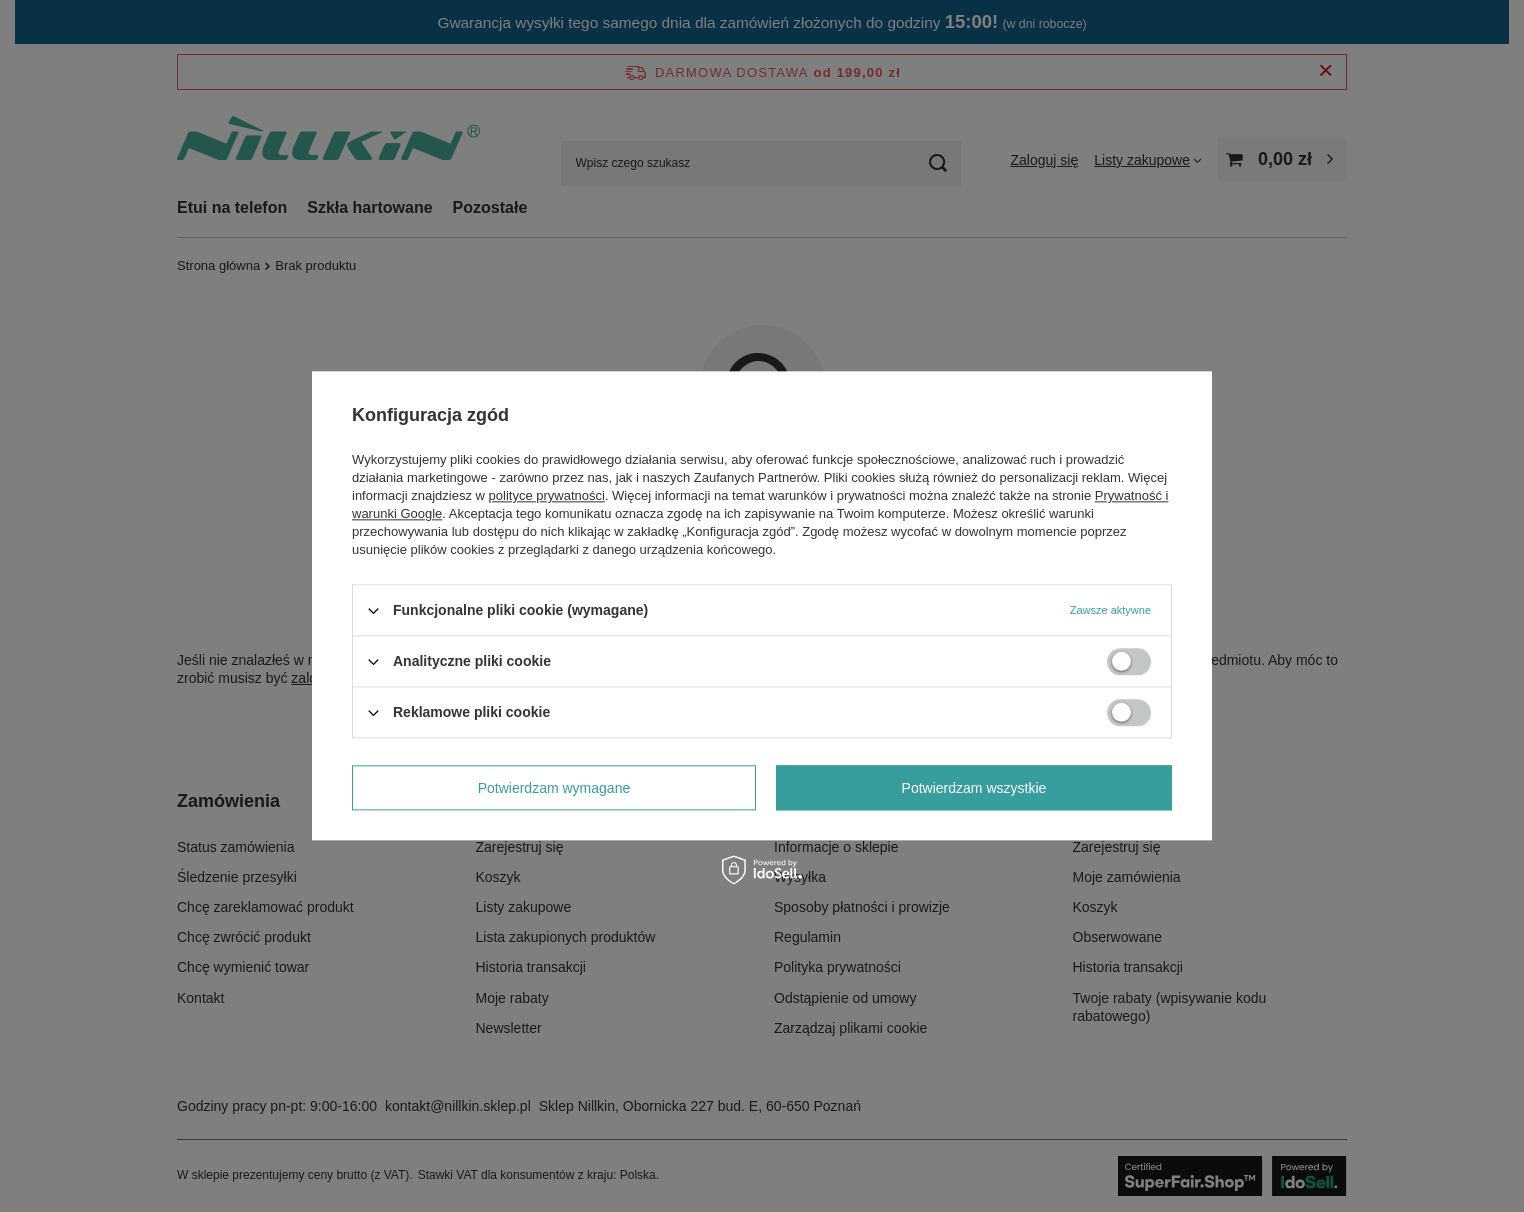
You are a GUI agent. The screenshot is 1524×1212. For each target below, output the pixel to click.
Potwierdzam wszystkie (974, 788)
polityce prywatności (547, 495)
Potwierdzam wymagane (554, 788)
